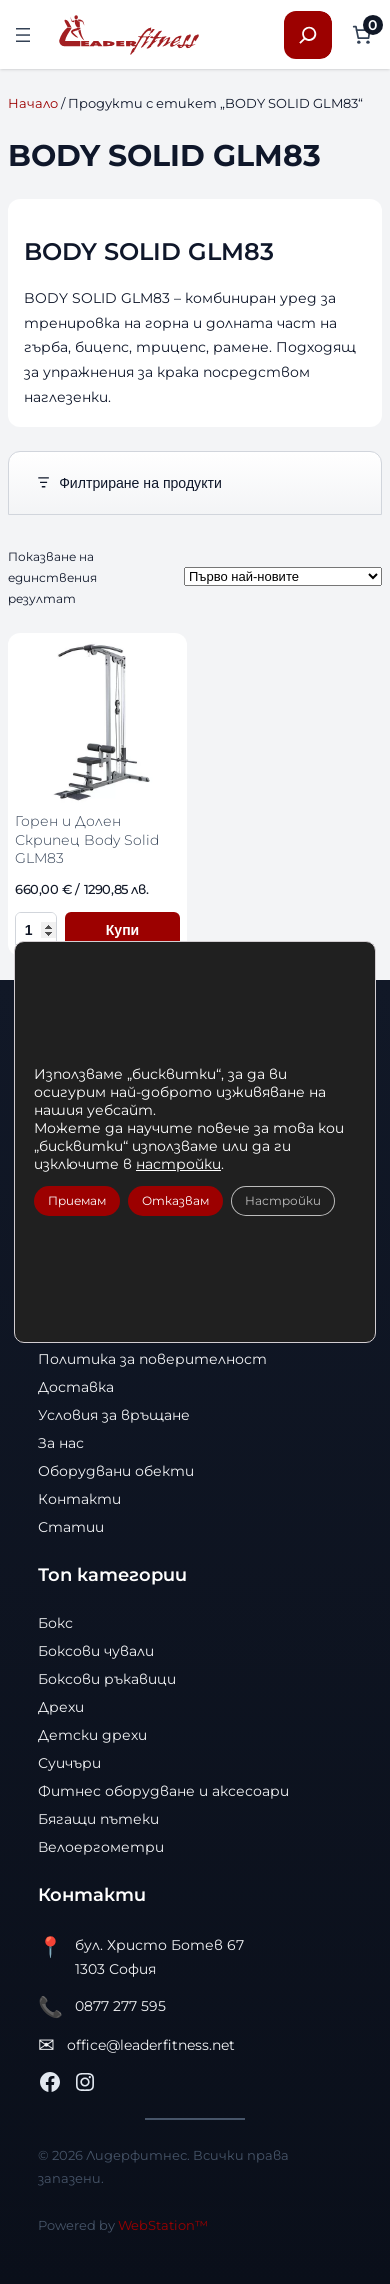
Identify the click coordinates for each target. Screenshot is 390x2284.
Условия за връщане (114, 1415)
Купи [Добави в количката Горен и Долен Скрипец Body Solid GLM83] (122, 930)
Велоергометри (101, 1847)
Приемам (77, 1200)
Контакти (79, 1499)
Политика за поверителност (152, 1359)
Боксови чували (96, 1651)
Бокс (55, 1623)
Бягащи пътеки (98, 1819)
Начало (33, 103)
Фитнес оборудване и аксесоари (163, 1791)
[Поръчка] (283, 576)
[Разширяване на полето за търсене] (308, 35)
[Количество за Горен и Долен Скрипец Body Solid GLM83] (36, 930)
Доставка (76, 1387)
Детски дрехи (92, 1735)
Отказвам (175, 1200)
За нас (61, 1443)
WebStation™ (163, 2225)
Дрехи (61, 1707)
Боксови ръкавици (107, 1679)
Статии (71, 1527)
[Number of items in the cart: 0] (361, 35)
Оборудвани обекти (116, 1471)
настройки (178, 1164)
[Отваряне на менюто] (23, 35)
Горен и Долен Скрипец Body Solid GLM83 (87, 839)
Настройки (283, 1200)
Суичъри (69, 1763)
